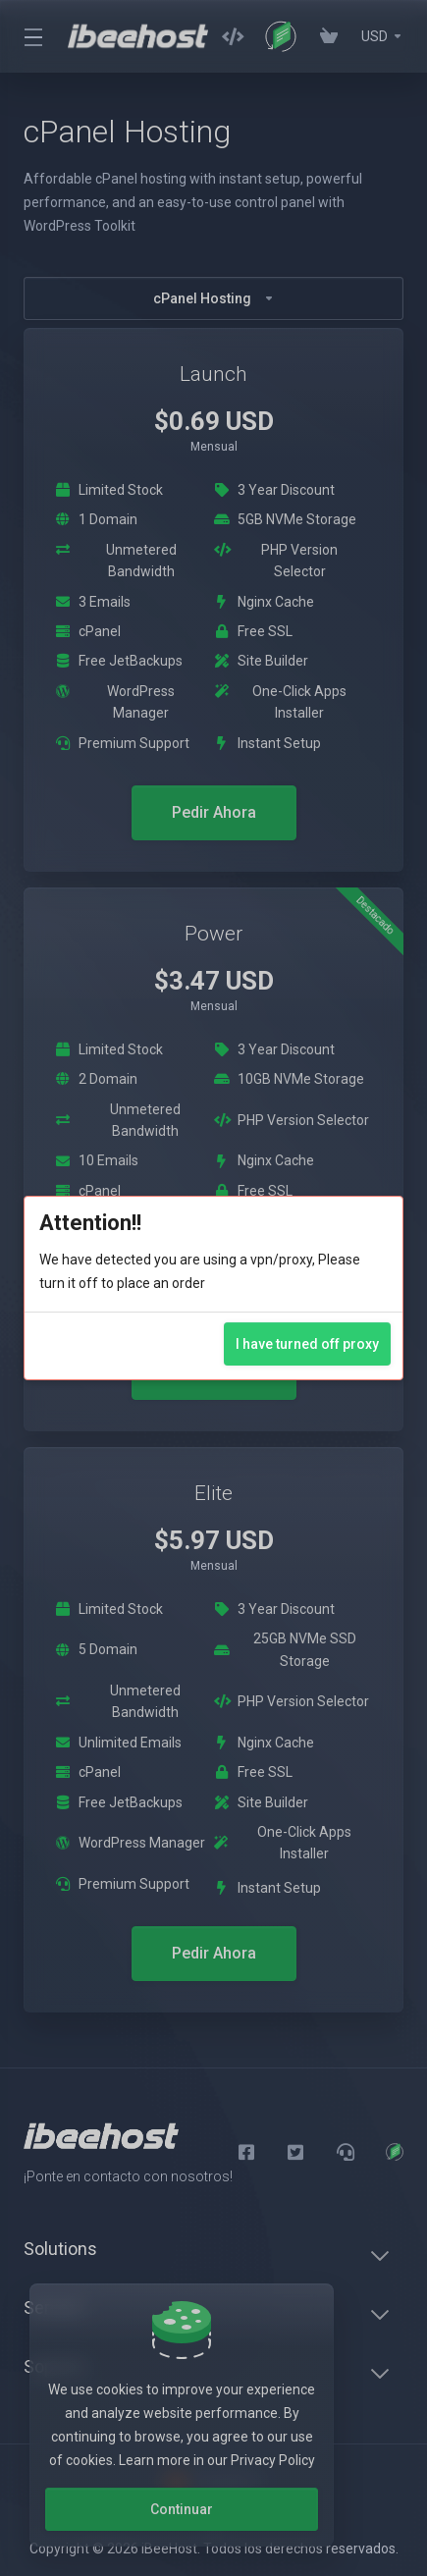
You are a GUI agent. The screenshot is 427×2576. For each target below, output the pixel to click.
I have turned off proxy (307, 1344)
